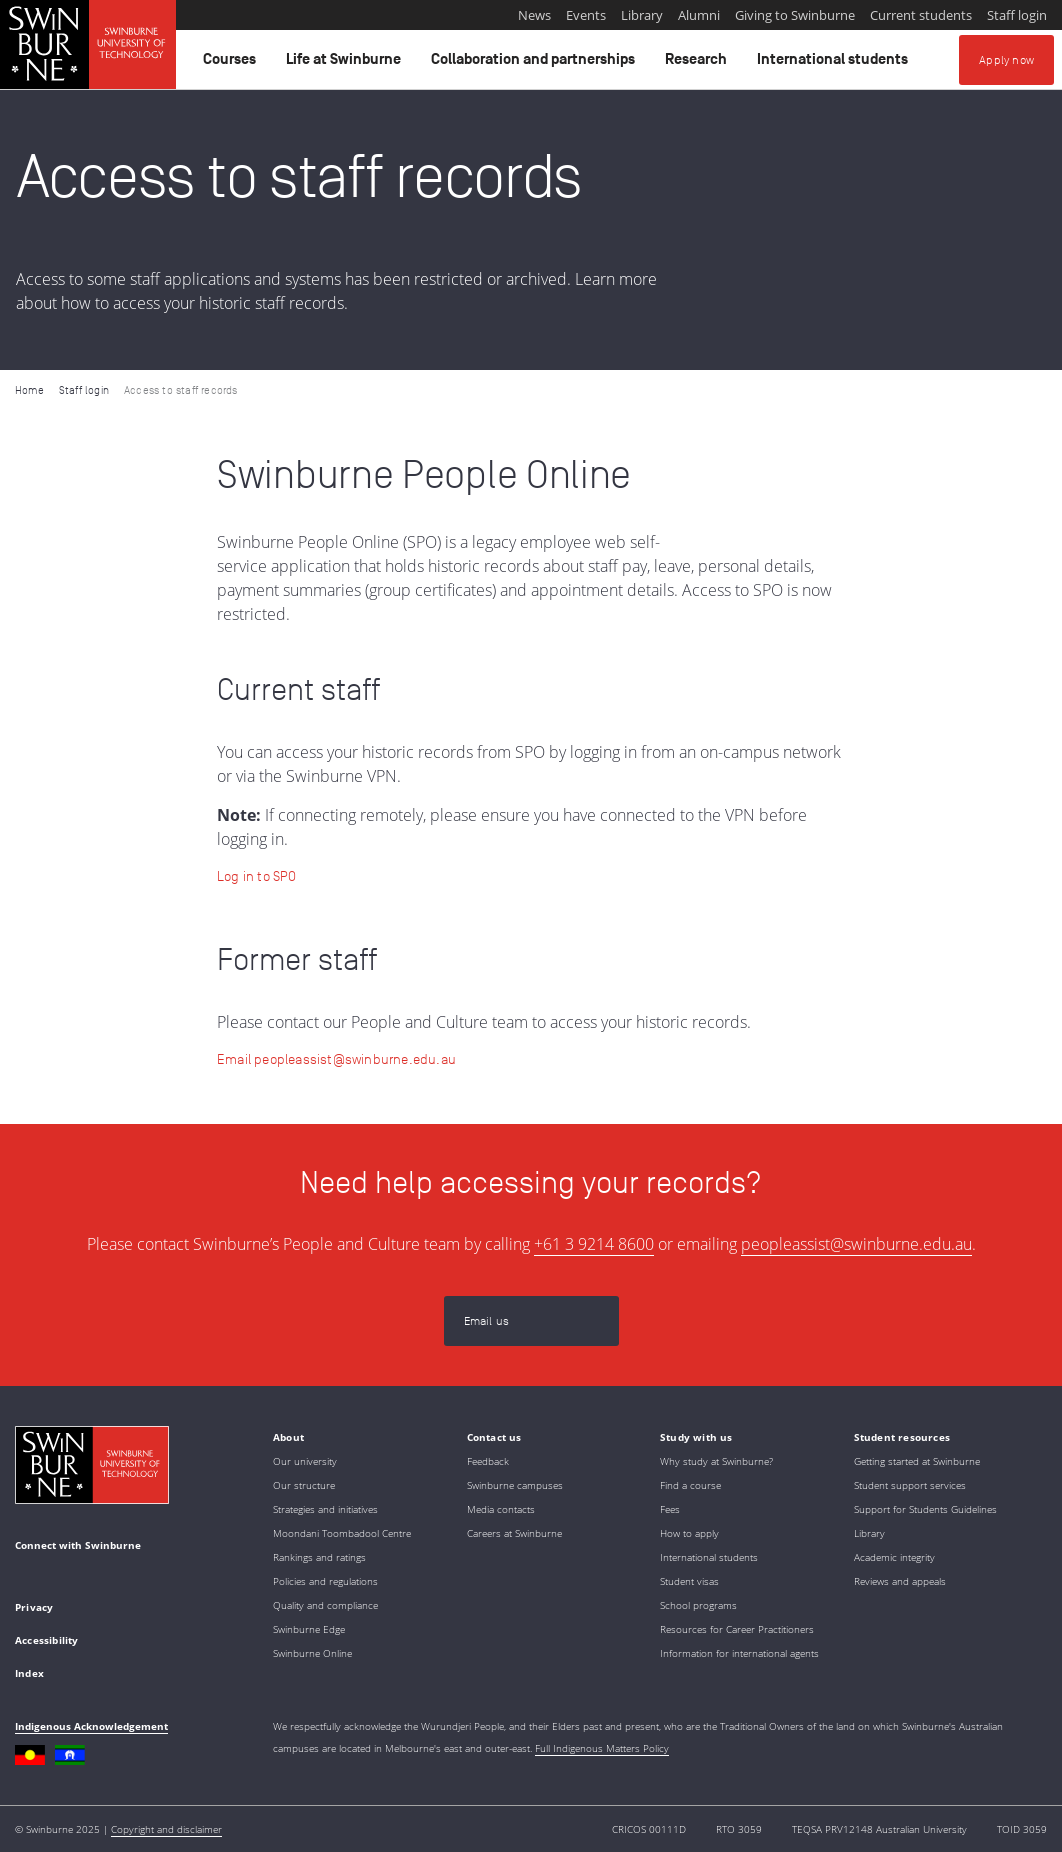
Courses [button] (232, 64)
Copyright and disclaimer (166, 1829)
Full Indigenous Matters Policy (602, 1748)
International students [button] (835, 64)
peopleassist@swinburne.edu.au (856, 1244)
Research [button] (699, 64)
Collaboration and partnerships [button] (536, 64)
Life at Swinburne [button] (346, 64)
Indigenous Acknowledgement (91, 1726)
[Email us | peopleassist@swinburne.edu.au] (531, 1321)
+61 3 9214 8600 (594, 1244)
